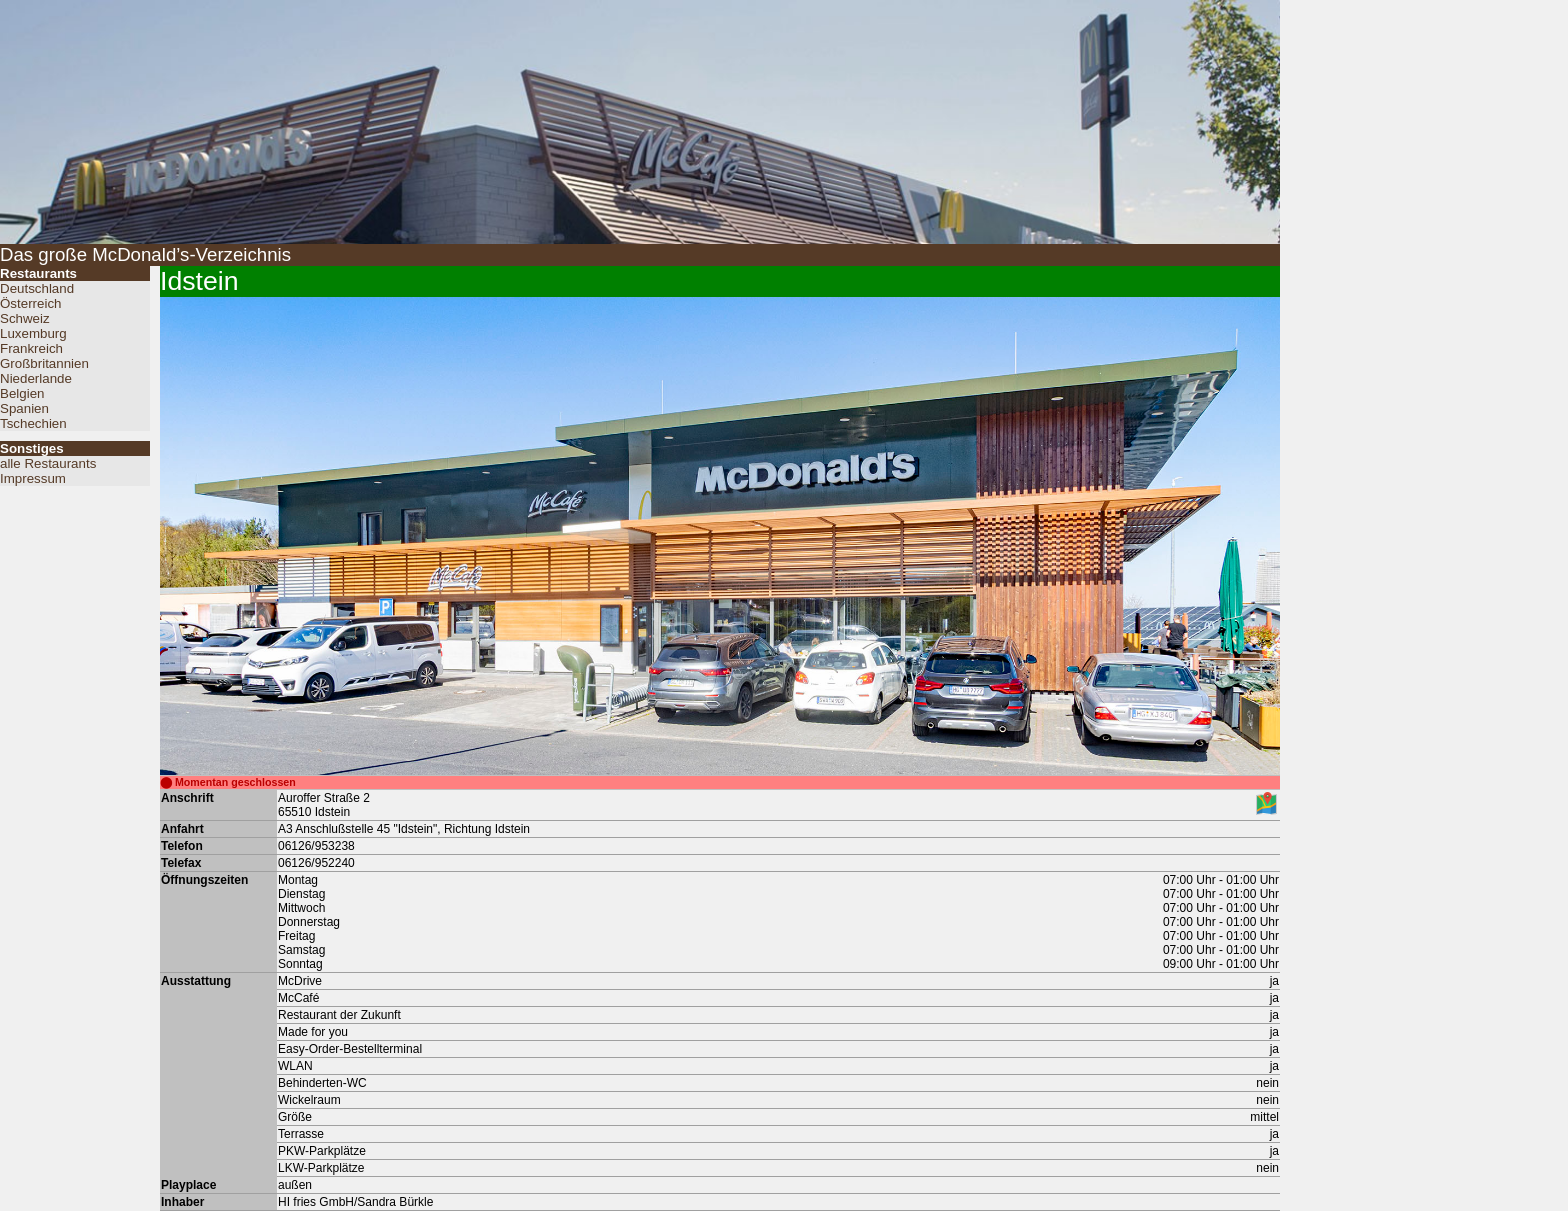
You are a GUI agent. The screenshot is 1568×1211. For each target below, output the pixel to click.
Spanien (24, 408)
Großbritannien (44, 363)
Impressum (33, 478)
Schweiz (25, 318)
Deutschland (37, 288)
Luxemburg (33, 333)
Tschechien (33, 423)
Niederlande (36, 378)
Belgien (22, 393)
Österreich (30, 303)
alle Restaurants (48, 463)
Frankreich (31, 348)
